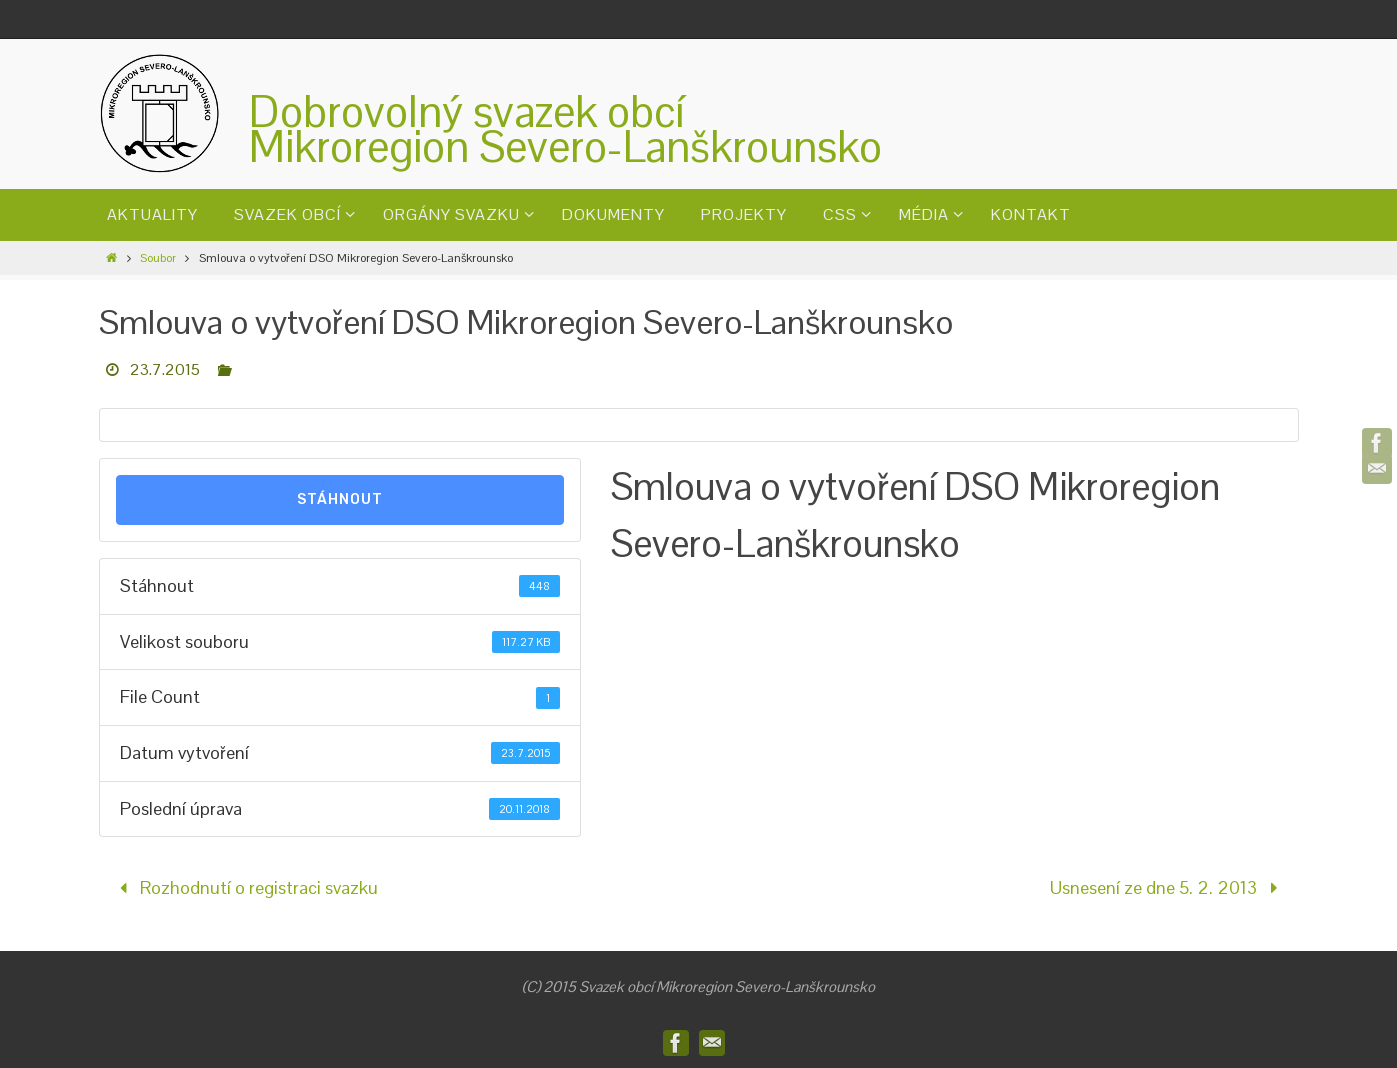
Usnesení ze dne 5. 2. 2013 (1168, 887)
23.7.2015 (165, 369)
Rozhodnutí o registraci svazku (244, 887)
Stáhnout (340, 499)
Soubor (158, 258)
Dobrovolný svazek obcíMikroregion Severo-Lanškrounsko (565, 129)
